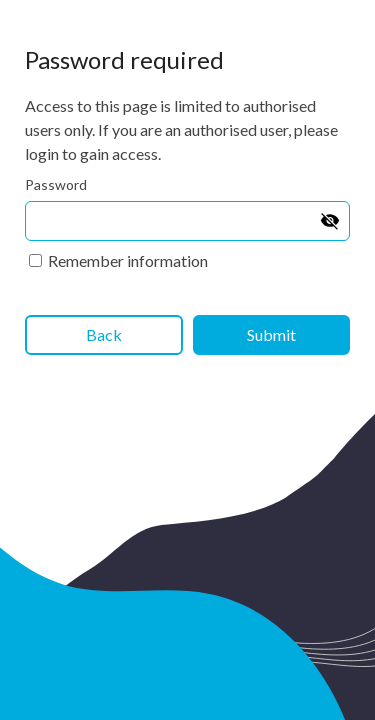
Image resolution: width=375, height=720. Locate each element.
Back (104, 334)
